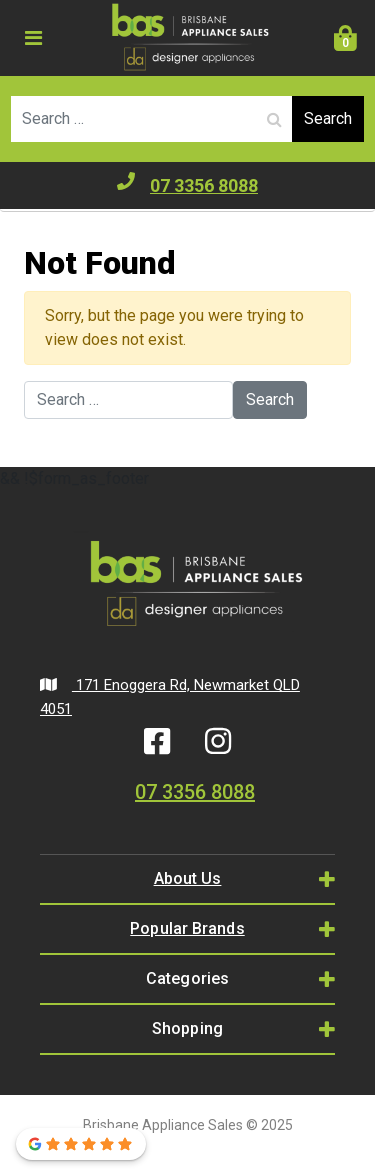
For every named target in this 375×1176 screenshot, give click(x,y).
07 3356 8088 (187, 184)
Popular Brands (187, 928)
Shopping (187, 1028)
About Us (188, 878)
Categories (187, 978)
